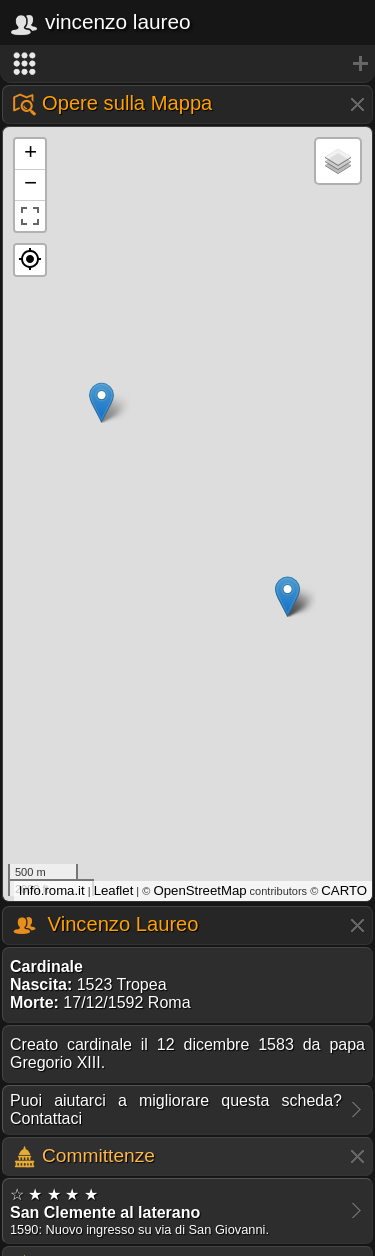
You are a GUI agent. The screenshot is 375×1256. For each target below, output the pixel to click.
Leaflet (114, 890)
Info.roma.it (52, 890)
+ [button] (30, 154)
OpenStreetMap (199, 890)
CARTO (344, 890)
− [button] (30, 185)
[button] (30, 260)
